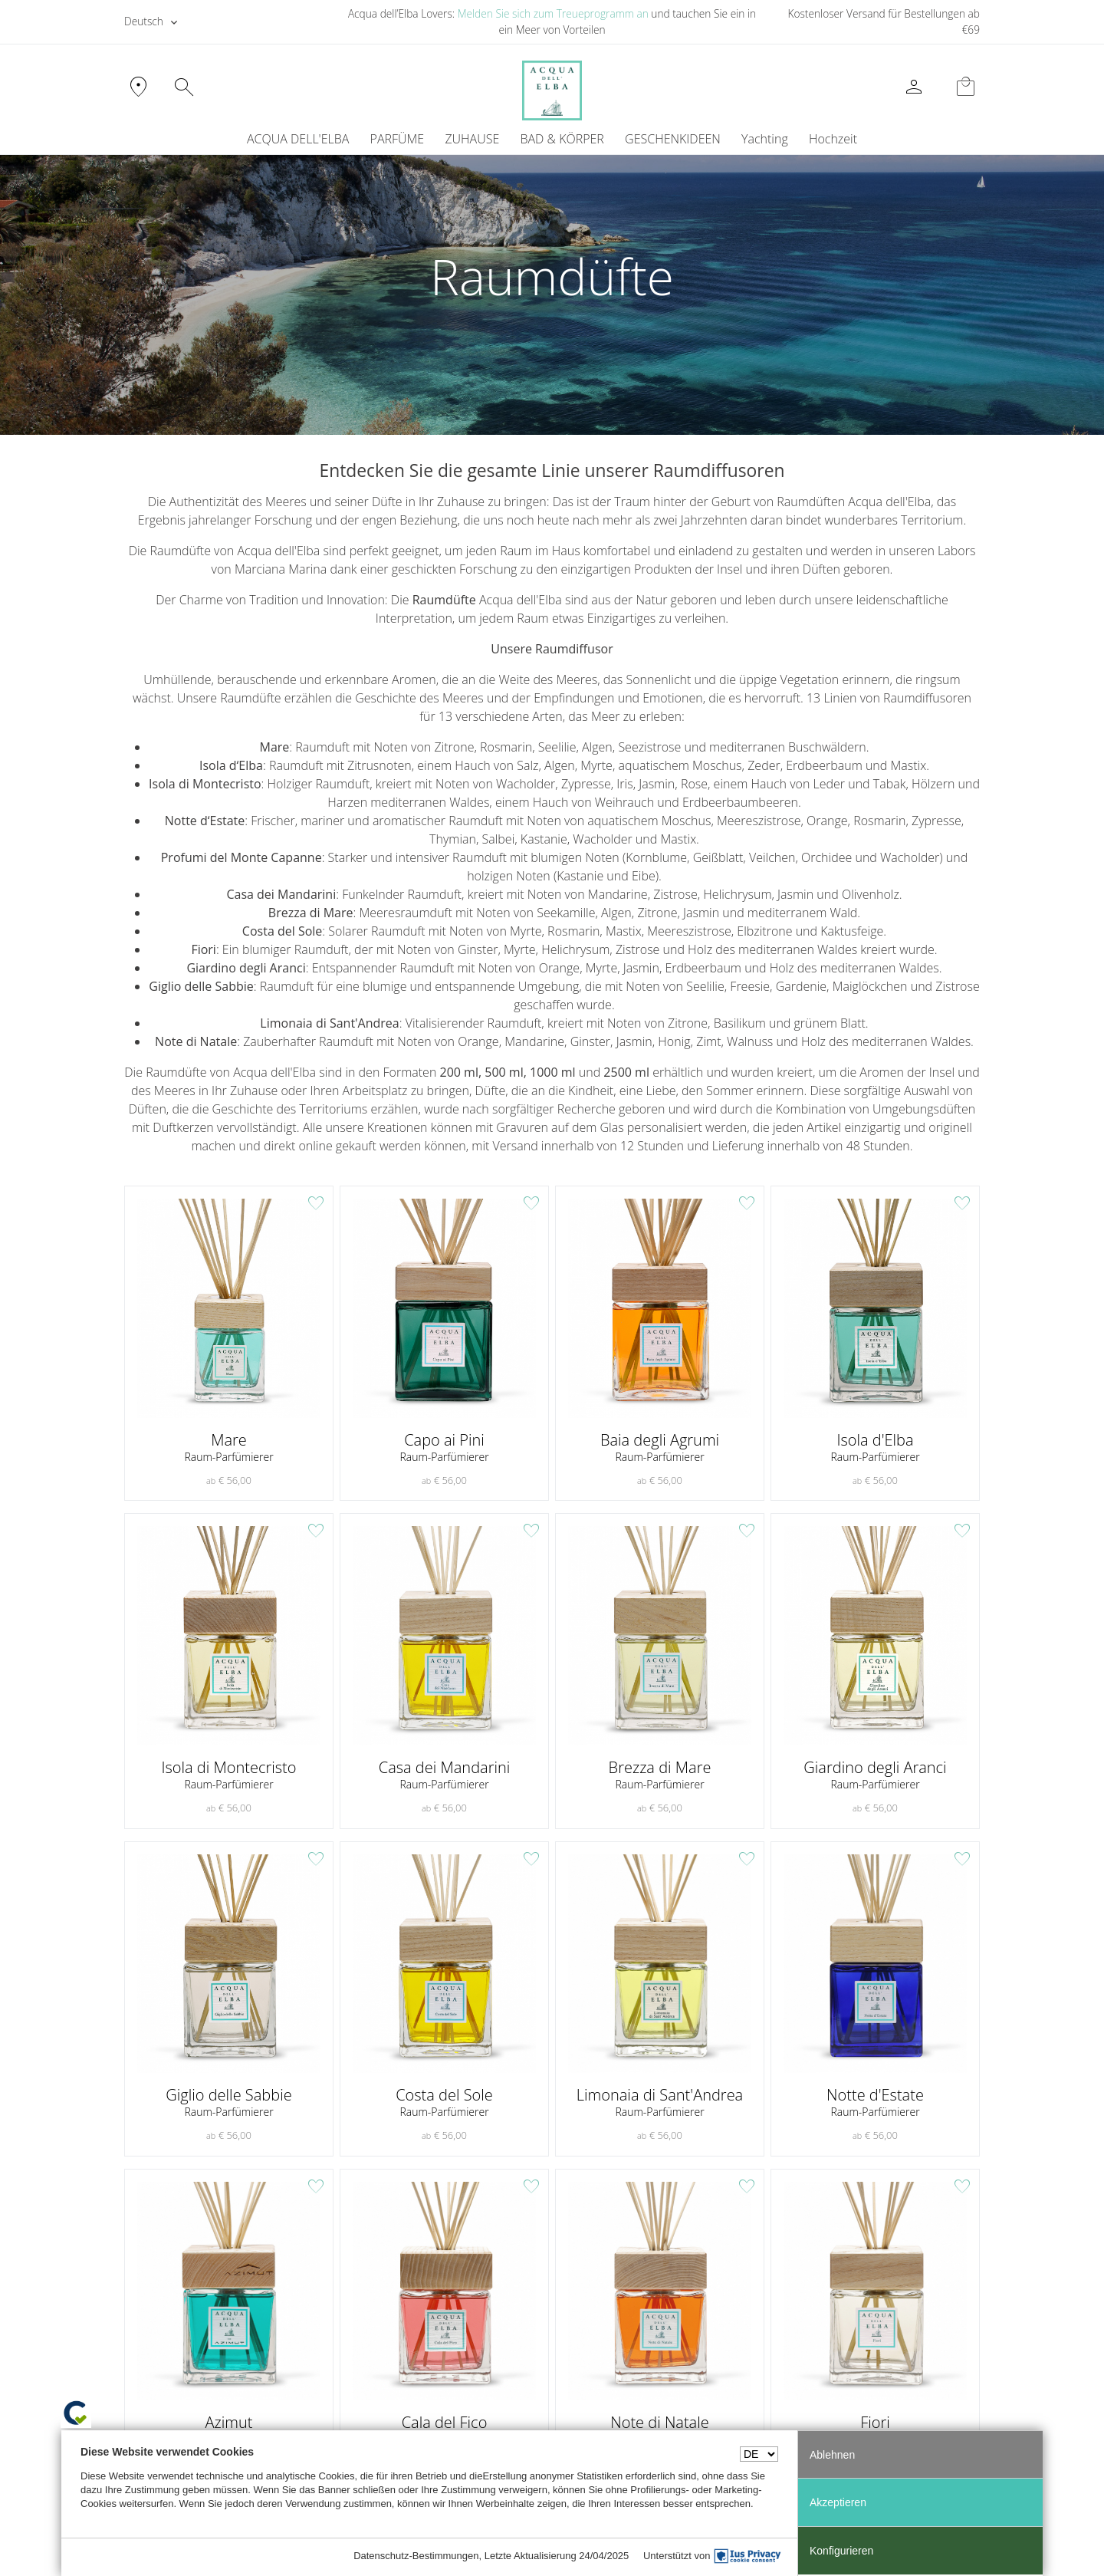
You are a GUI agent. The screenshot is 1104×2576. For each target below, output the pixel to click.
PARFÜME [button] (397, 139)
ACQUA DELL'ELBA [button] (298, 139)
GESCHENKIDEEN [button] (673, 139)
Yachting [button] (764, 139)
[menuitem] (764, 139)
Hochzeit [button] (833, 139)
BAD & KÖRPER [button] (561, 139)
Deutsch (143, 21)
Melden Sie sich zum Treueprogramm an (553, 13)
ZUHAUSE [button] (472, 139)
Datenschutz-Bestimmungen (415, 2555)
